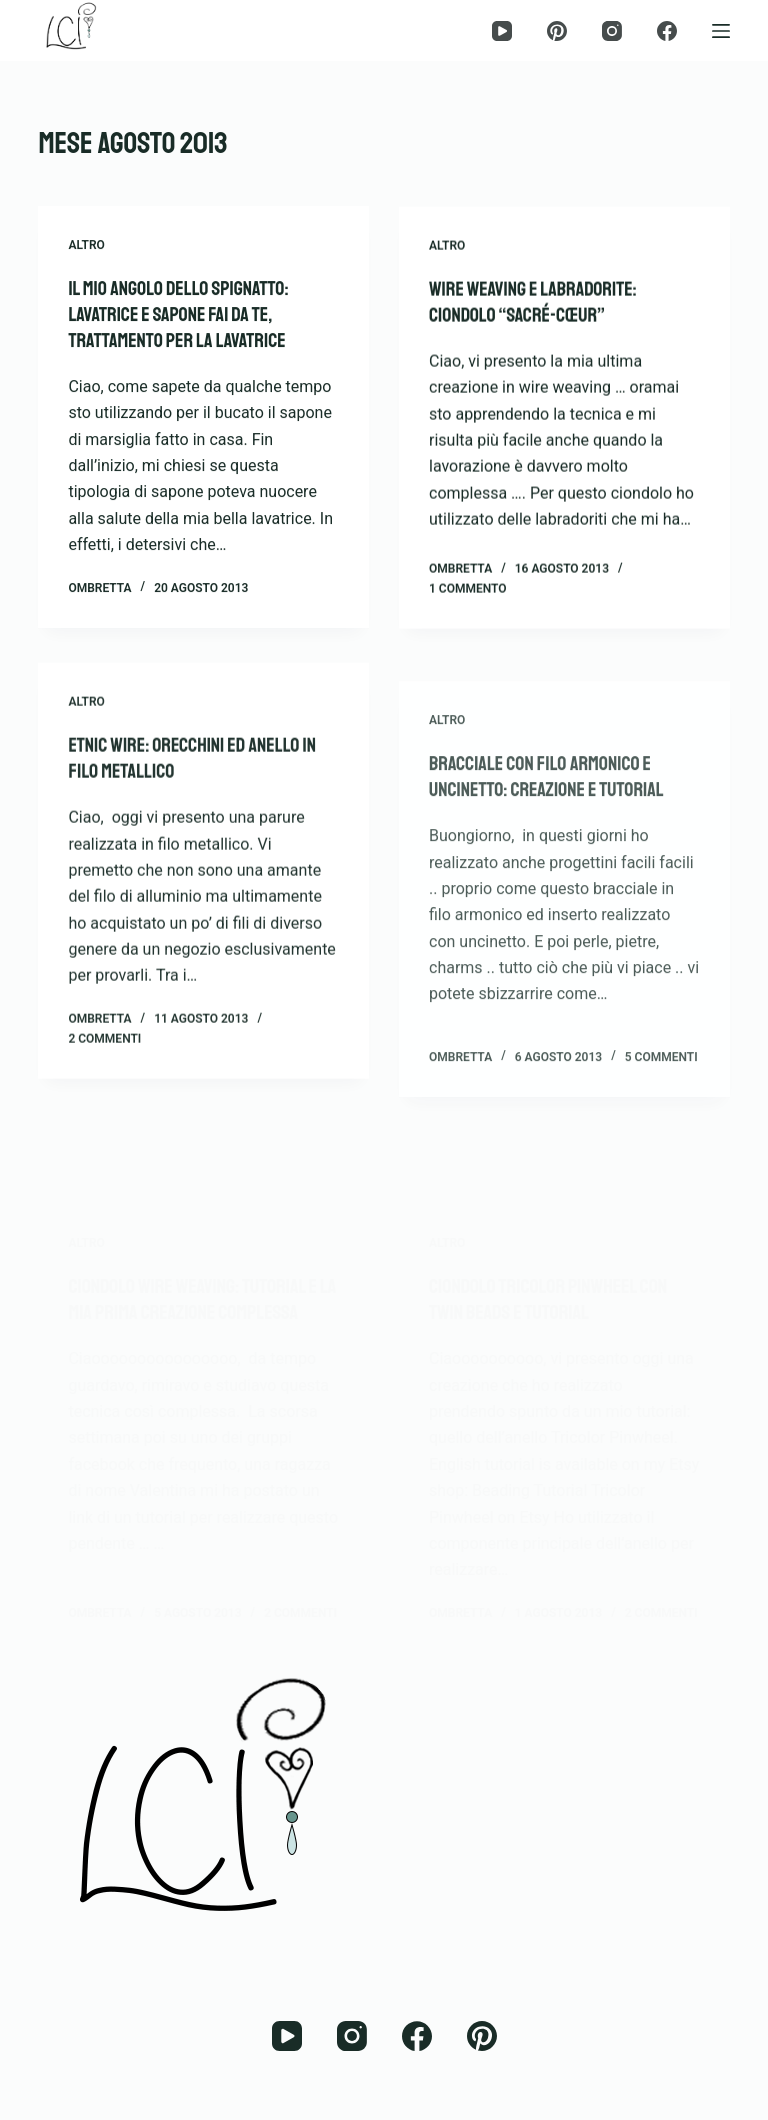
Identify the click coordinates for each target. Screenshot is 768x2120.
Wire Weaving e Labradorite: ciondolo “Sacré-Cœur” (533, 306)
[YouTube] (502, 31)
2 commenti (104, 1071)
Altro (86, 246)
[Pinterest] (557, 31)
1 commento (468, 593)
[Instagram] (612, 31)
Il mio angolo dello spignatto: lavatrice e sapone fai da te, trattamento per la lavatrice (178, 315)
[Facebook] (667, 31)
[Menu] (721, 31)
